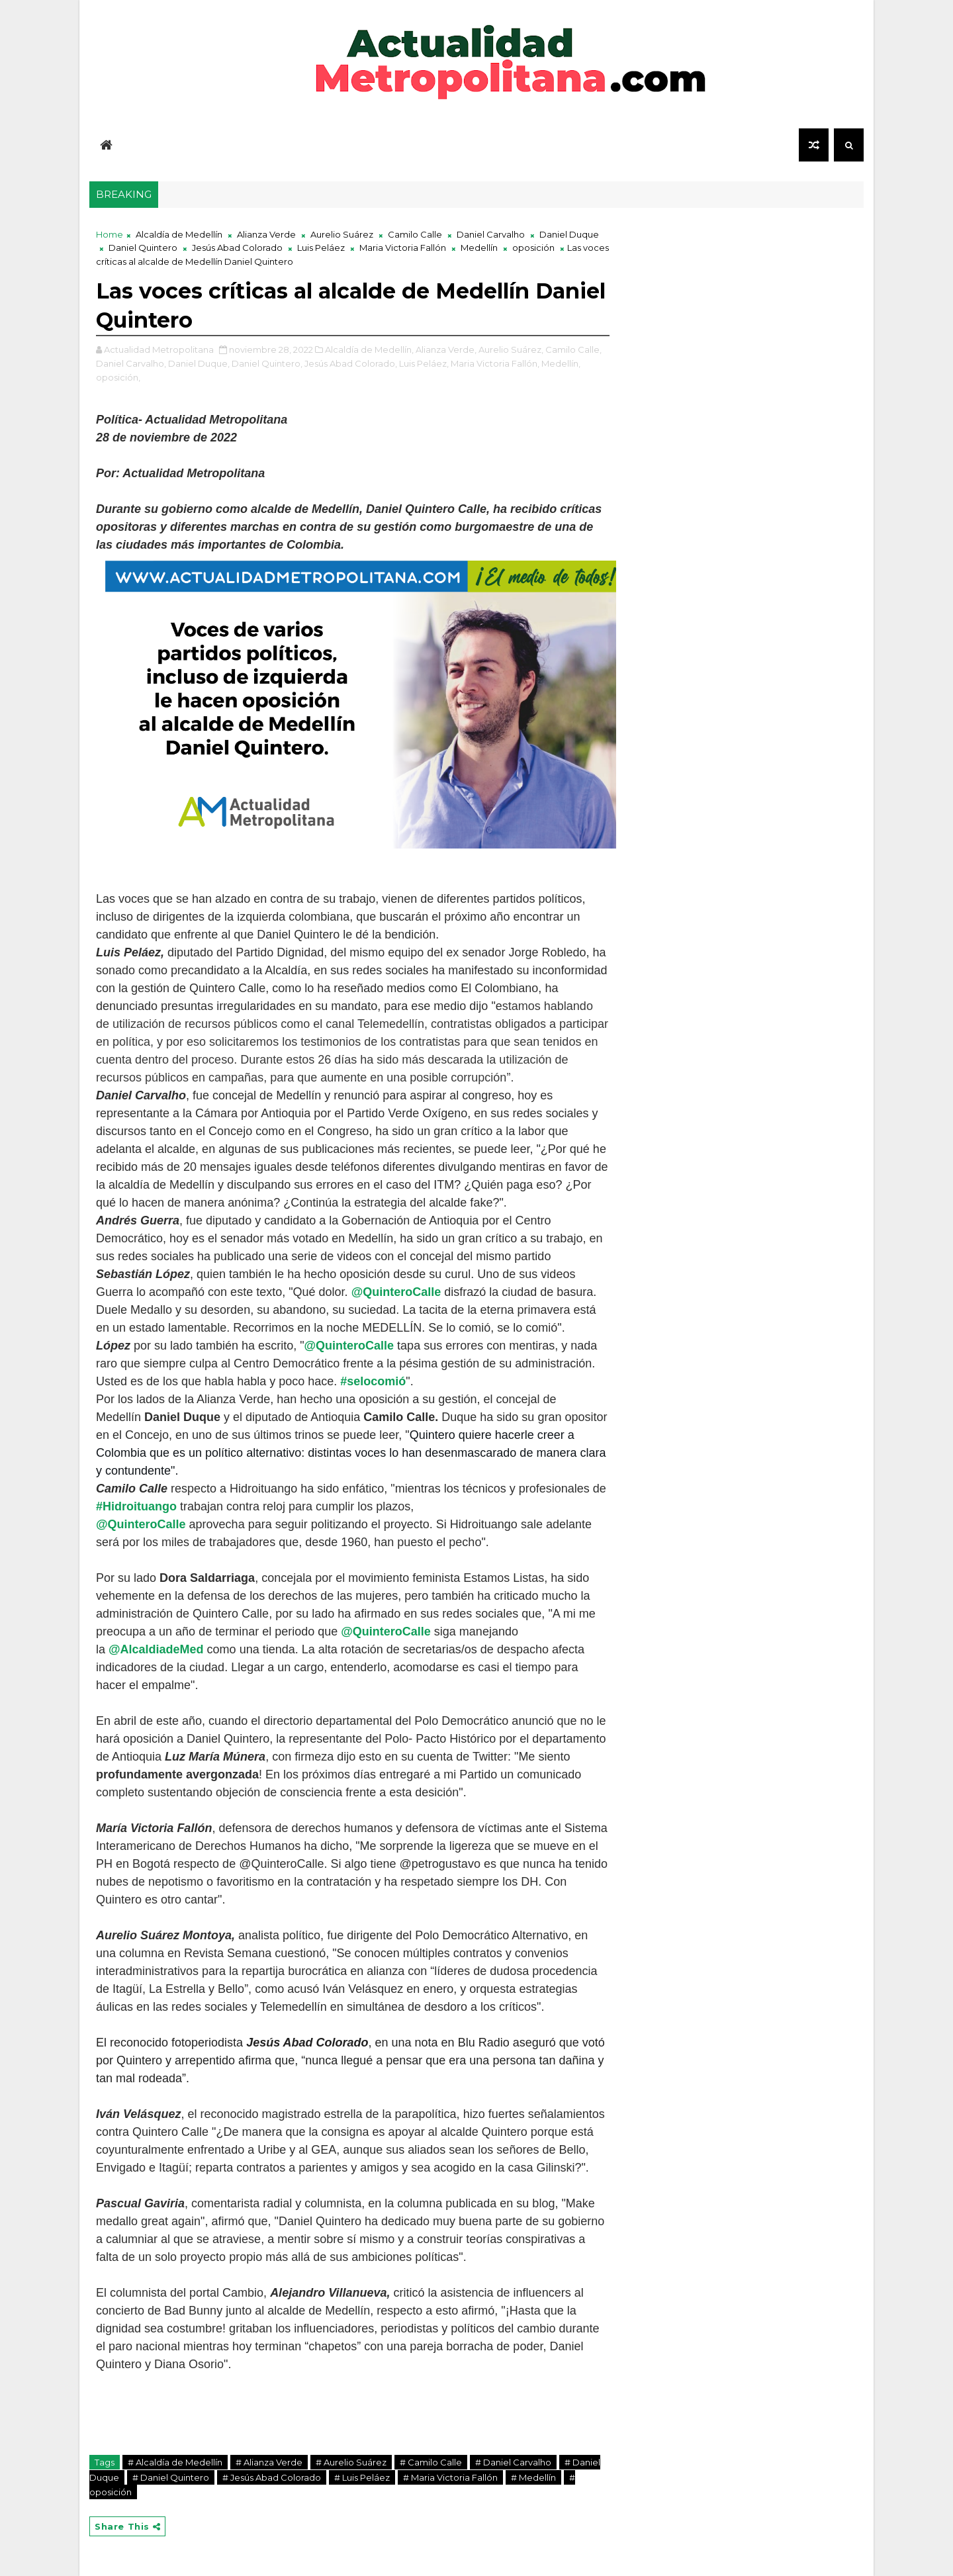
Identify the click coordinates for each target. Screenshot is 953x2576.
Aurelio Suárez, (510, 349)
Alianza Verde (266, 234)
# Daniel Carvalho (513, 2462)
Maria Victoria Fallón (402, 247)
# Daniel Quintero (170, 2477)
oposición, (118, 377)
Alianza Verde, (446, 349)
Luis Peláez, (424, 363)
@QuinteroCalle (396, 1292)
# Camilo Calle (431, 2462)
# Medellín (533, 2477)
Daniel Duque (569, 234)
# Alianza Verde (269, 2462)
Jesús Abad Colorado (237, 247)
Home (109, 234)
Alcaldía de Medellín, (369, 349)
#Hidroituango (136, 1506)
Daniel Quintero (143, 247)
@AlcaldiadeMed (156, 1649)
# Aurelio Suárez (351, 2462)
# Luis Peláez (362, 2477)
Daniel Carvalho (491, 234)
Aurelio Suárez (341, 234)
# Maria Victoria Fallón (450, 2477)
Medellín (479, 247)
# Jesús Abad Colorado (271, 2477)
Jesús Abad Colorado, (350, 363)
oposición (533, 247)
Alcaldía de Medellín (179, 234)
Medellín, (560, 363)
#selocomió (373, 1381)
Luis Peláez (321, 247)
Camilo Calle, (573, 349)
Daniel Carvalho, (131, 363)
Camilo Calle (415, 234)
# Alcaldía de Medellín (175, 2462)
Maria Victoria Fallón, (495, 363)
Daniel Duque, (199, 363)
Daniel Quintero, (267, 363)
